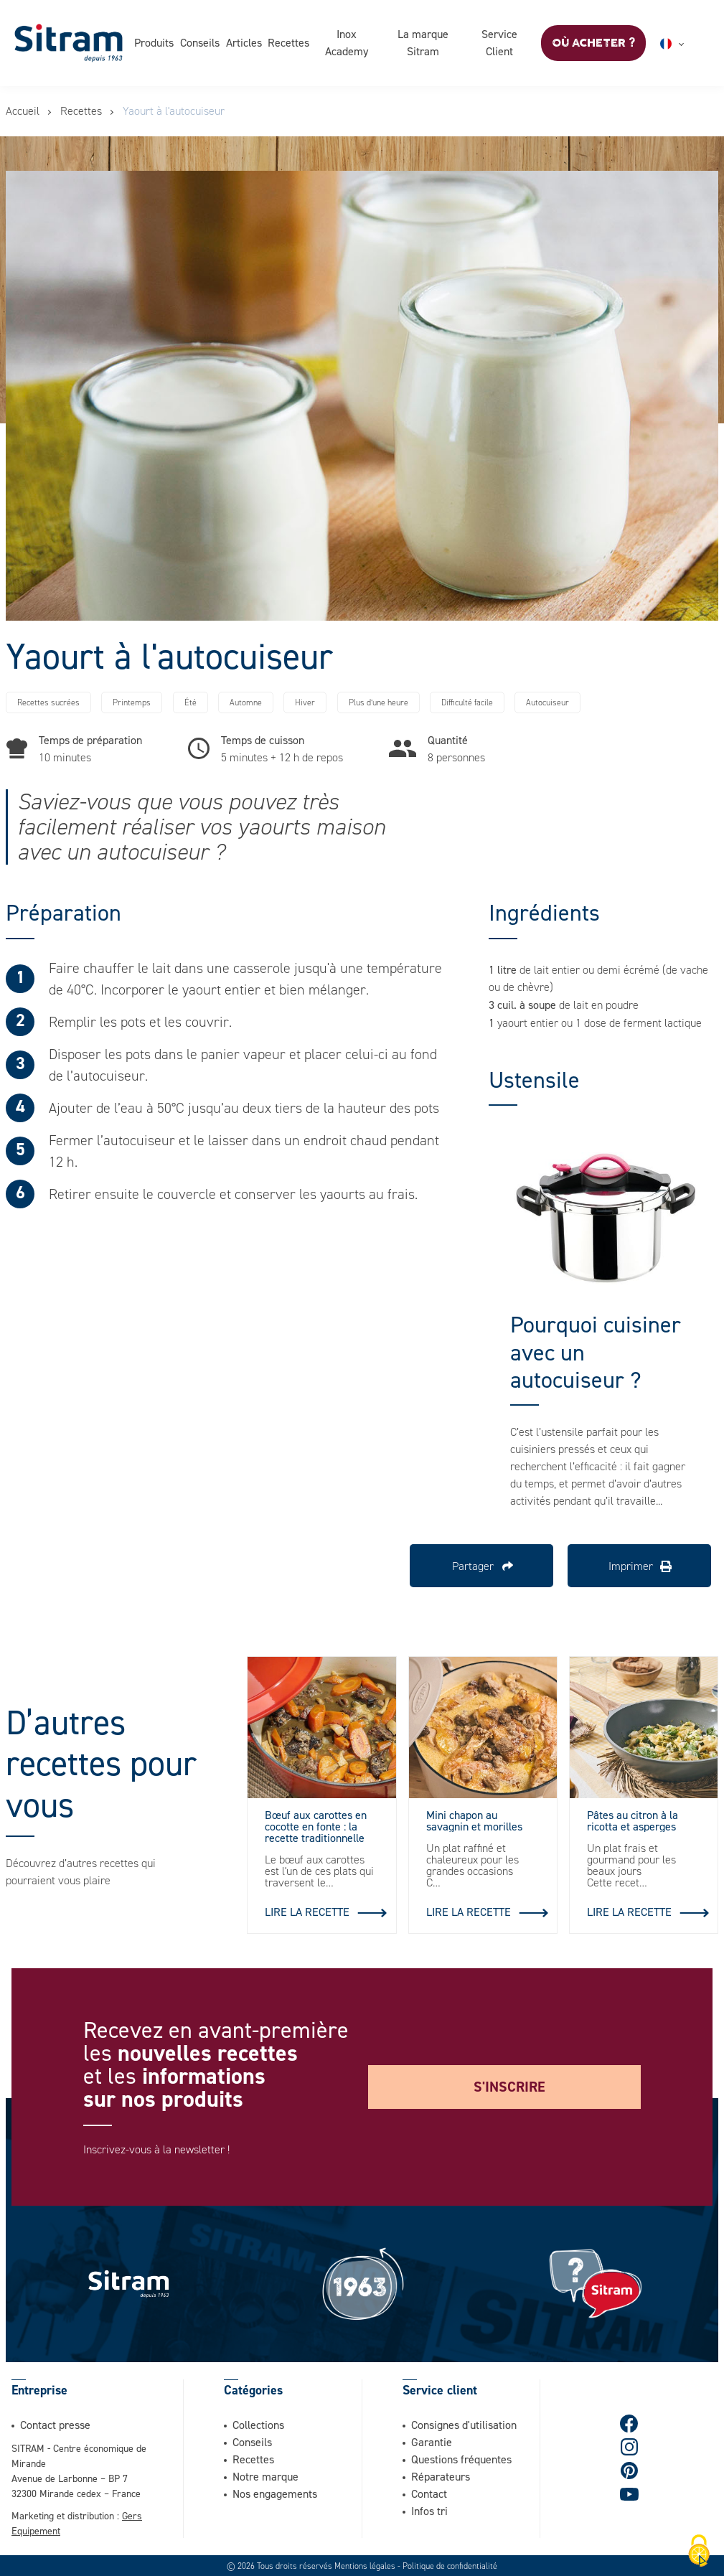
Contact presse (55, 2424)
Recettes (288, 42)
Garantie (431, 2441)
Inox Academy (346, 42)
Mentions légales (364, 2565)
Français (689, 44)
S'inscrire (509, 2086)
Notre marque (265, 2475)
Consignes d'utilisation (464, 2424)
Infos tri (429, 2510)
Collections (258, 2424)
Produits (154, 42)
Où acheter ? (593, 43)
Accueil (22, 111)
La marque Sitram (423, 42)
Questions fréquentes (461, 2458)
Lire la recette (307, 1911)
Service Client (499, 42)
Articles (244, 42)
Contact (429, 2493)
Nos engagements (274, 2493)
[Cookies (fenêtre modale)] (699, 2551)
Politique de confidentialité (450, 2565)
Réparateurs (440, 2475)
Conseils (200, 42)
